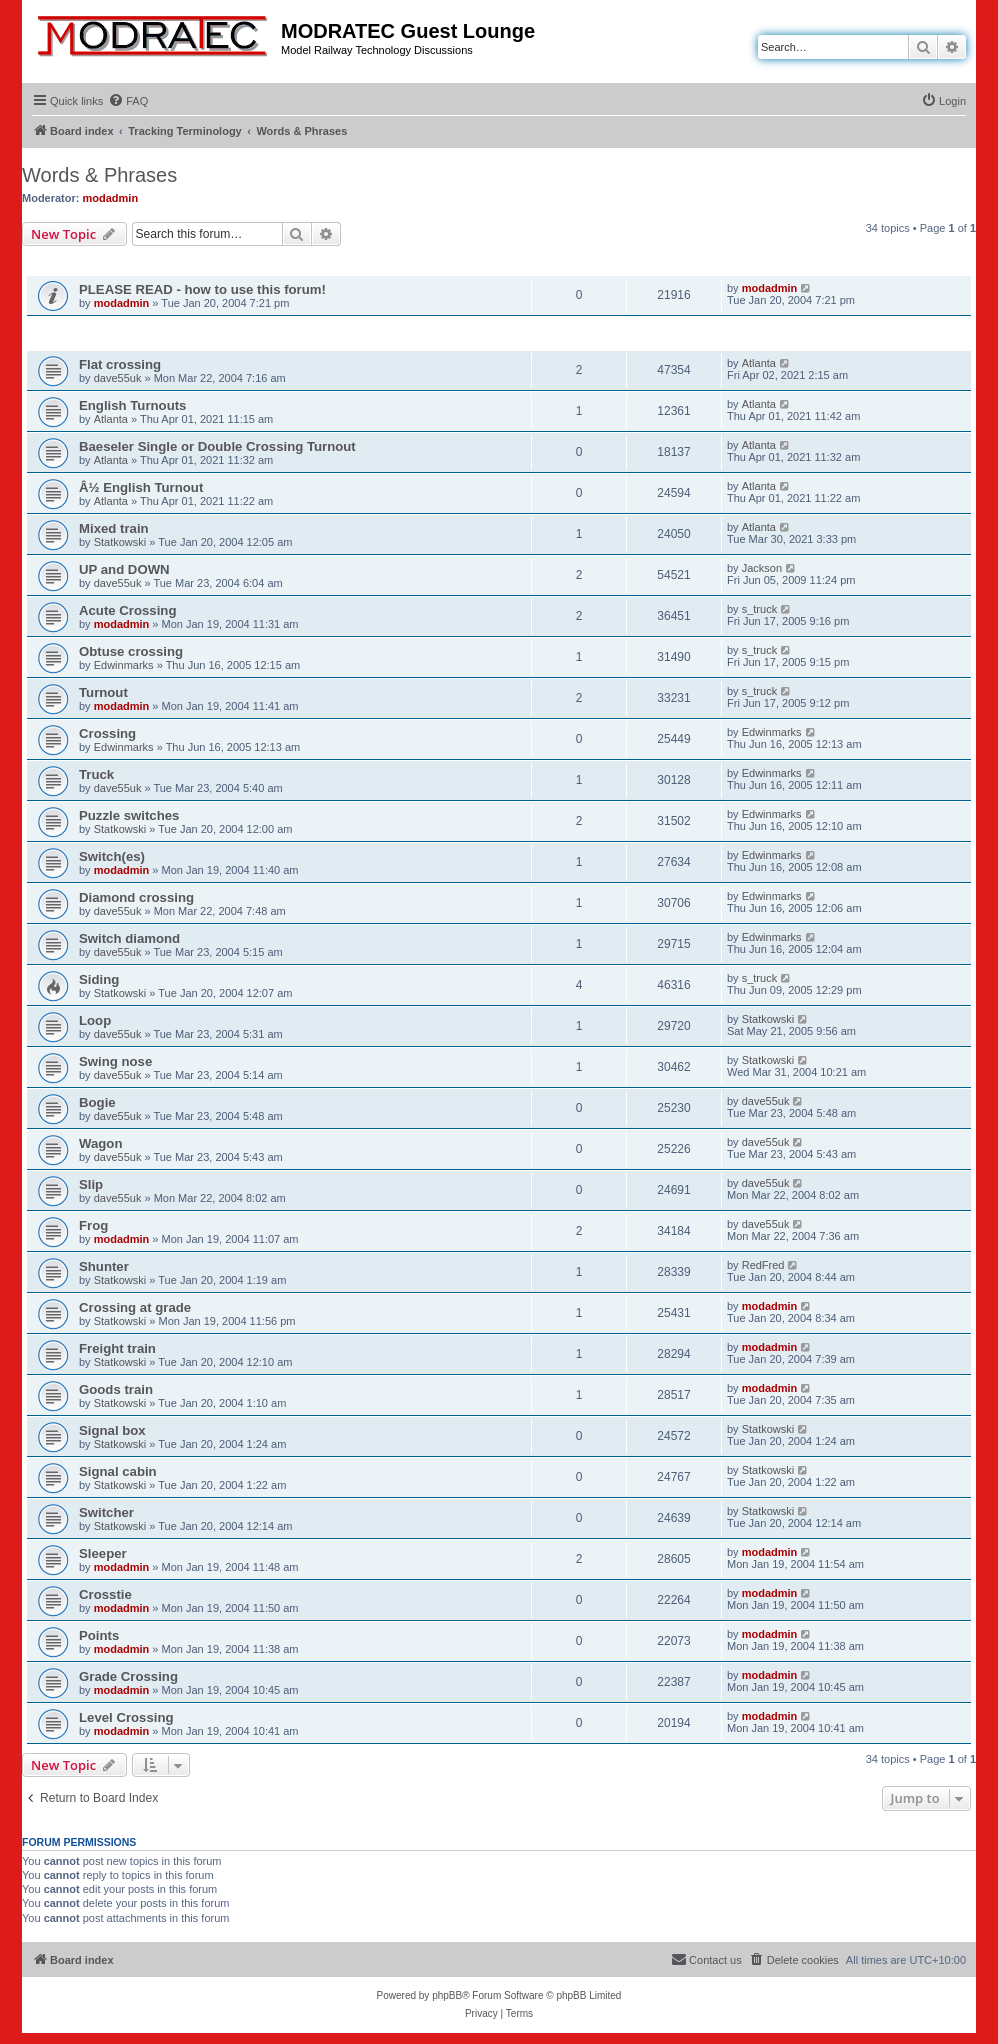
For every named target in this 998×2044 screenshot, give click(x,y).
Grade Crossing (128, 1676)
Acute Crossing (127, 610)
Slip (91, 1184)
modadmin (111, 198)
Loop (95, 1020)
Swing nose (115, 1061)
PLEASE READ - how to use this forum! (202, 289)
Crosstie (105, 1594)
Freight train (117, 1348)
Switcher (106, 1512)
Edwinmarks (124, 665)
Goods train (116, 1389)
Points (99, 1635)
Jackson (762, 568)
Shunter (104, 1266)
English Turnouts (132, 405)
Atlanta (759, 363)
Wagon (100, 1143)
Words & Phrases (99, 175)
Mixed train (114, 528)
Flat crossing (120, 364)
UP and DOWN (124, 569)
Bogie (97, 1102)
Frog (93, 1225)
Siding (99, 979)
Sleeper (103, 1553)
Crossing (107, 733)
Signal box (112, 1430)
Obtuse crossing (131, 651)
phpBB (447, 1995)
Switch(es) (112, 856)
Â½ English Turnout (141, 487)
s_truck (759, 609)
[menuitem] (128, 101)
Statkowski (120, 542)
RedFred (763, 1265)
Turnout (103, 692)
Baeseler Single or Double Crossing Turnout (217, 446)
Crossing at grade (135, 1307)
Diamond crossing (136, 897)
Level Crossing (126, 1717)
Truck (96, 774)
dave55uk (118, 378)
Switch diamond (129, 938)
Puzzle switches (129, 815)
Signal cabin (118, 1471)
